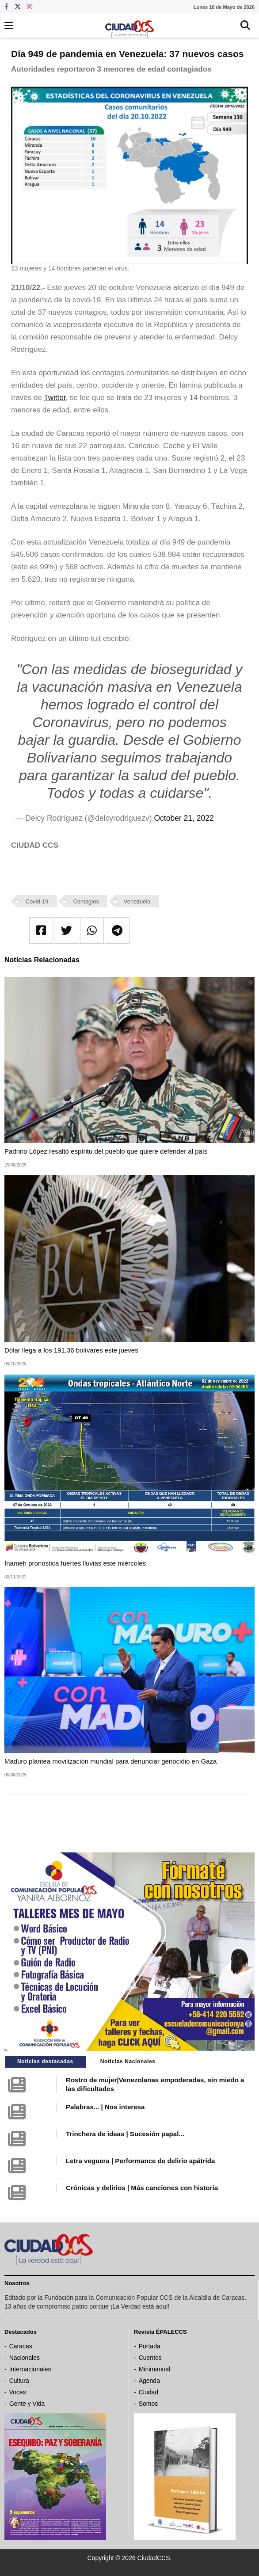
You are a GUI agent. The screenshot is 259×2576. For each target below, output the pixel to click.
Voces (17, 2392)
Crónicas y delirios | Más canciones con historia (142, 2187)
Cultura (19, 2380)
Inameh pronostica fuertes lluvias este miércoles (75, 1563)
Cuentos (150, 2357)
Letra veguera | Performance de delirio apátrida (140, 2160)
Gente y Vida (27, 2403)
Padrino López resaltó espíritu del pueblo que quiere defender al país (106, 1151)
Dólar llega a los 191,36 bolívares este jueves (71, 1350)
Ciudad (148, 2392)
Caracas (20, 2346)
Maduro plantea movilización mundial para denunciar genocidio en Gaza (110, 1761)
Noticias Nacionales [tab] (128, 2061)
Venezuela (137, 901)
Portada (149, 2346)
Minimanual (155, 2369)
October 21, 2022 (183, 818)
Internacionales (30, 2369)
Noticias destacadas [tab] (45, 2061)
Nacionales (24, 2357)
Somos (148, 2403)
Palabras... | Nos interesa (105, 2107)
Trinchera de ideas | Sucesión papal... (125, 2134)
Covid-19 (37, 901)
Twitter (54, 397)
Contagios (86, 901)
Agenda (149, 2380)
